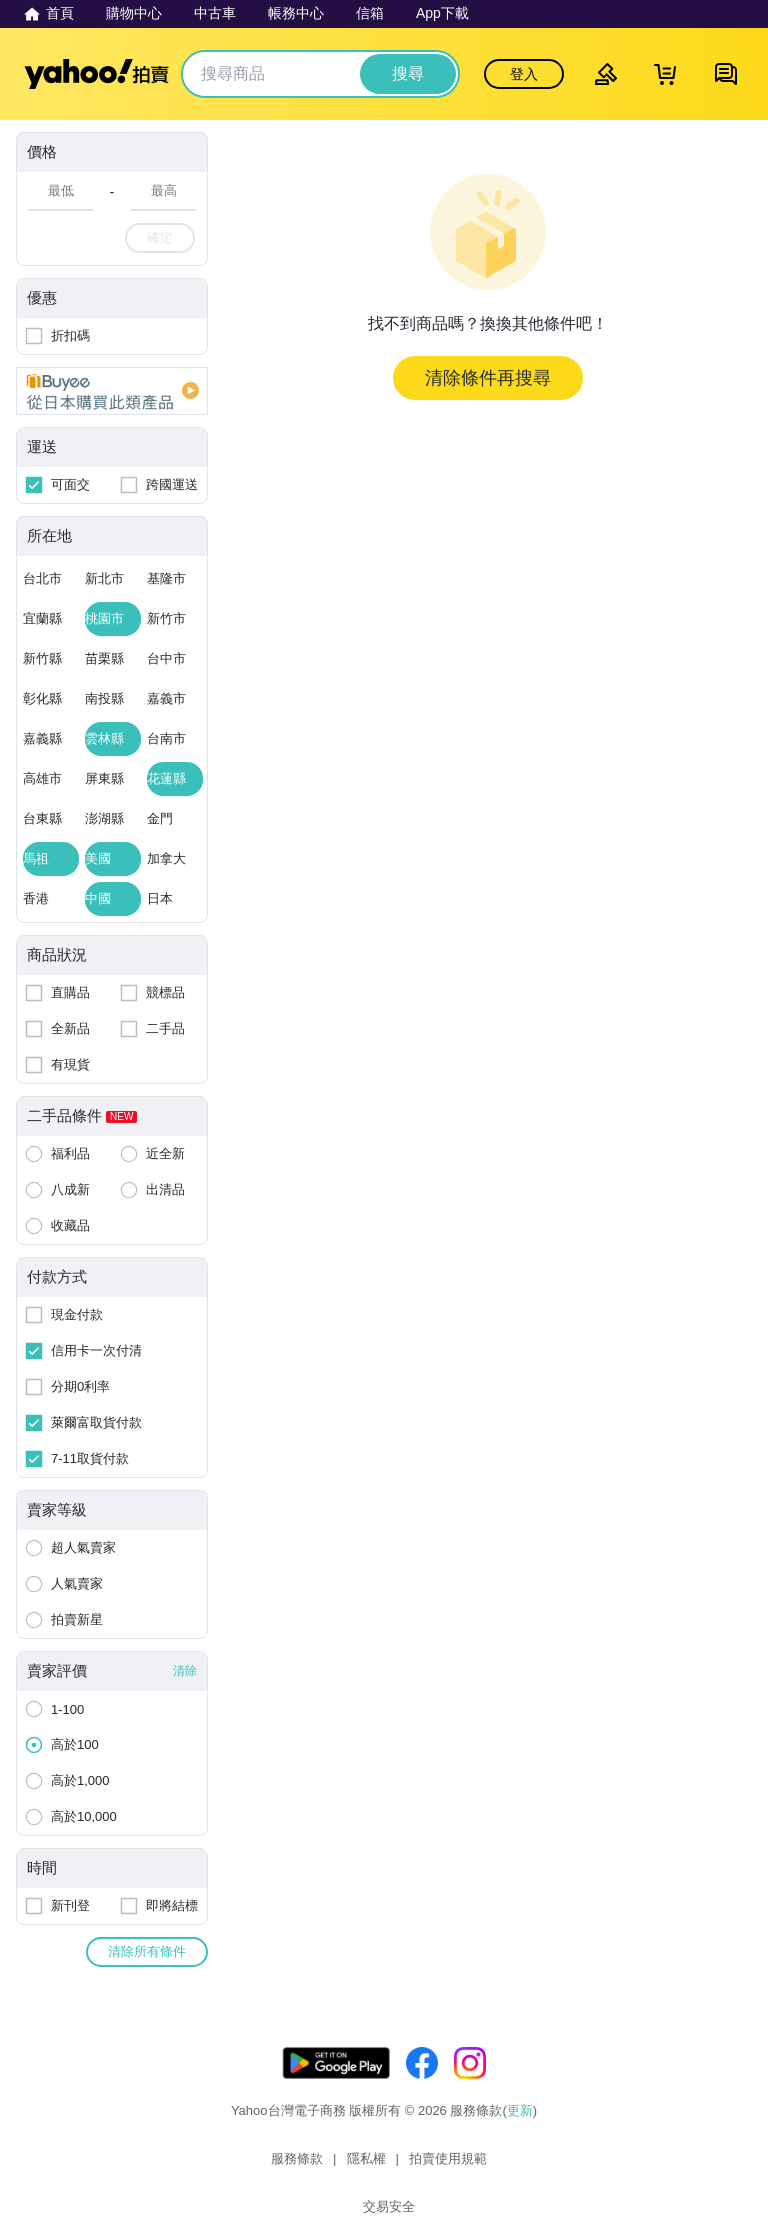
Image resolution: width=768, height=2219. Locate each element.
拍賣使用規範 (415, 2166)
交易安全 (504, 2166)
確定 (160, 237)
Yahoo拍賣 (96, 74)
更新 (520, 2130)
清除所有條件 (147, 1951)
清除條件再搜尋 (488, 378)
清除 (185, 1671)
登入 (524, 74)
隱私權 (333, 2166)
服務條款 (264, 2166)
